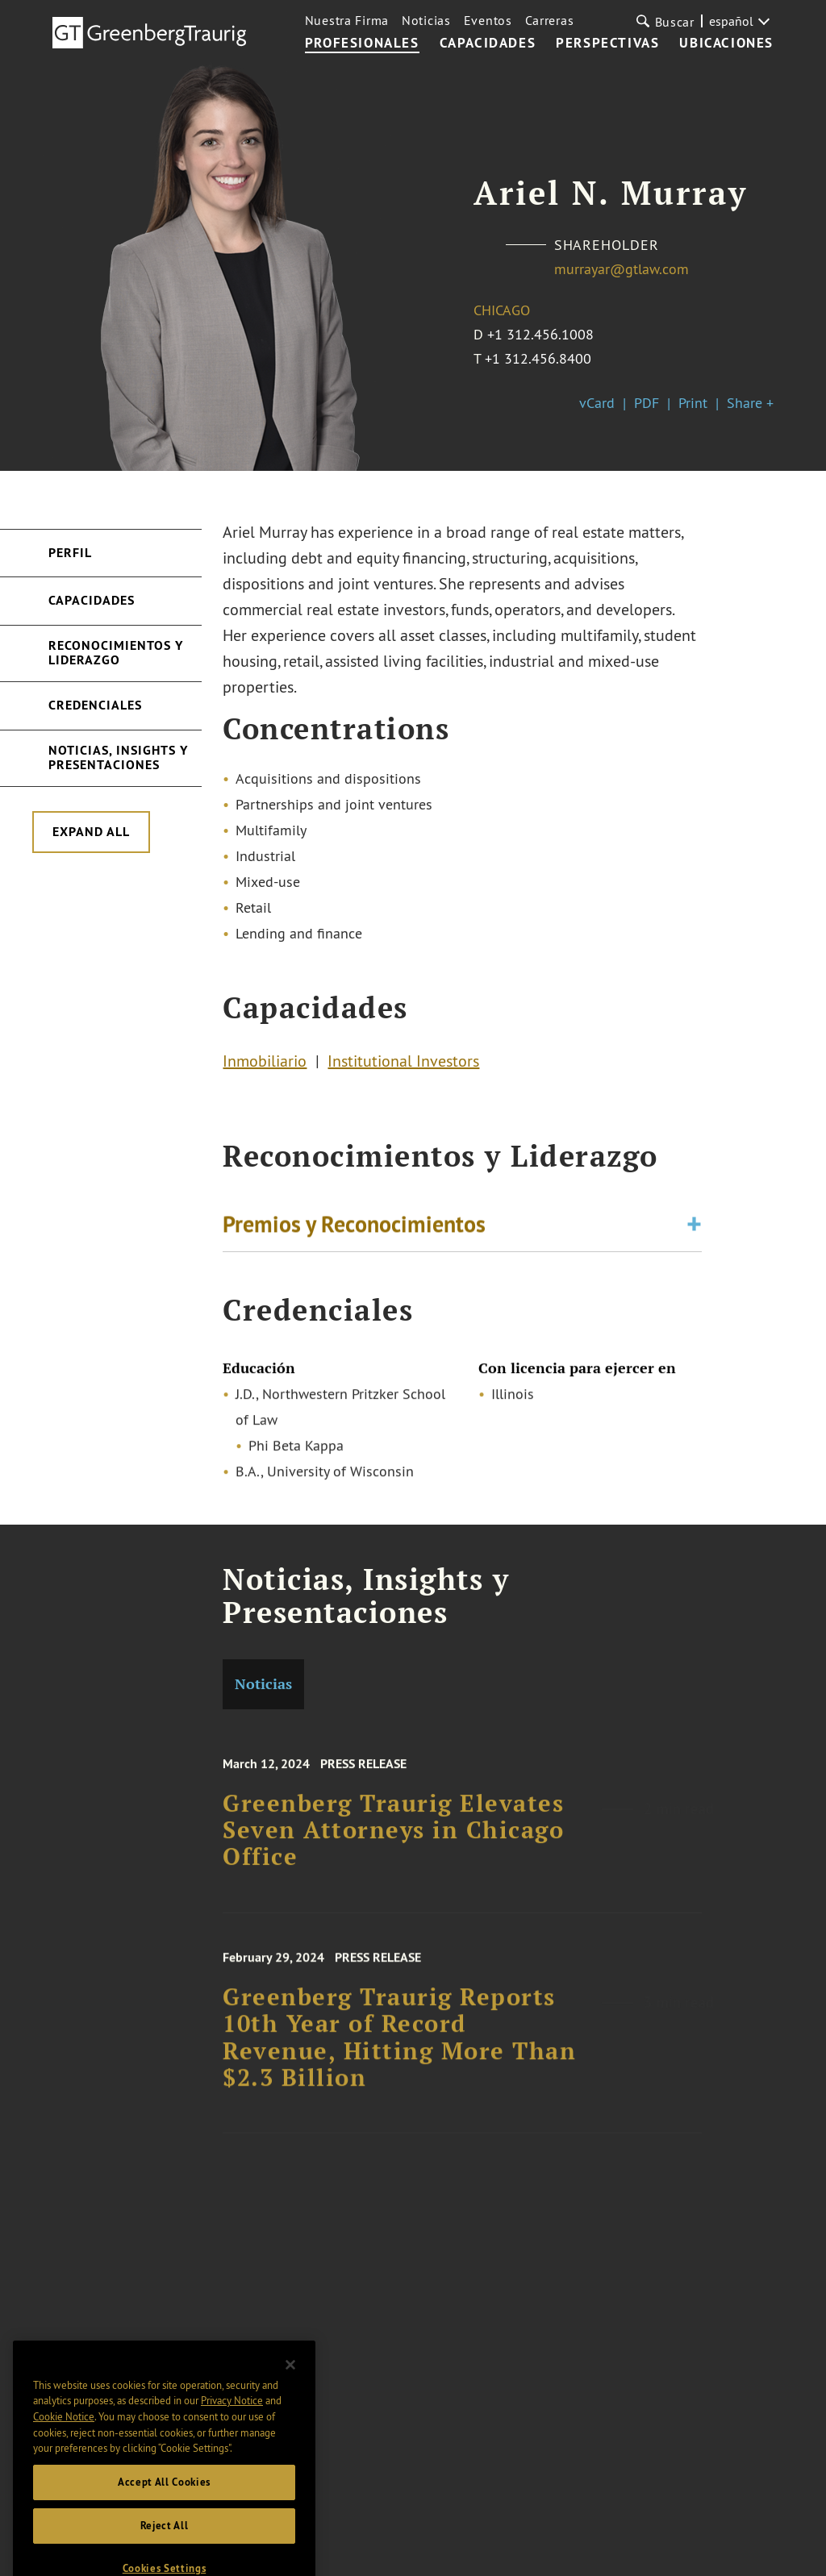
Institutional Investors (403, 1065)
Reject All (164, 2546)
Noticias (426, 20)
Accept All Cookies (164, 2503)
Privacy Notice (232, 2421)
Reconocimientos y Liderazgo (115, 652)
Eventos (488, 20)
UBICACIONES (726, 43)
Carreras (549, 20)
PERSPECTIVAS (607, 43)
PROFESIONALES (362, 43)
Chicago (501, 310)
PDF (646, 402)
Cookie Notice (63, 2437)
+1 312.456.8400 (538, 358)
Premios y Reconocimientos (354, 1228)
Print (692, 402)
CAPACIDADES (488, 43)
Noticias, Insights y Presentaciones (118, 757)
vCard (597, 402)
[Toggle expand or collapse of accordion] (694, 1228)
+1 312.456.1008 (540, 334)
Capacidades (91, 600)
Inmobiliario (265, 1065)
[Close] (290, 2386)
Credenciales (95, 705)
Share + (750, 402)
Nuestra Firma (347, 20)
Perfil (70, 552)
